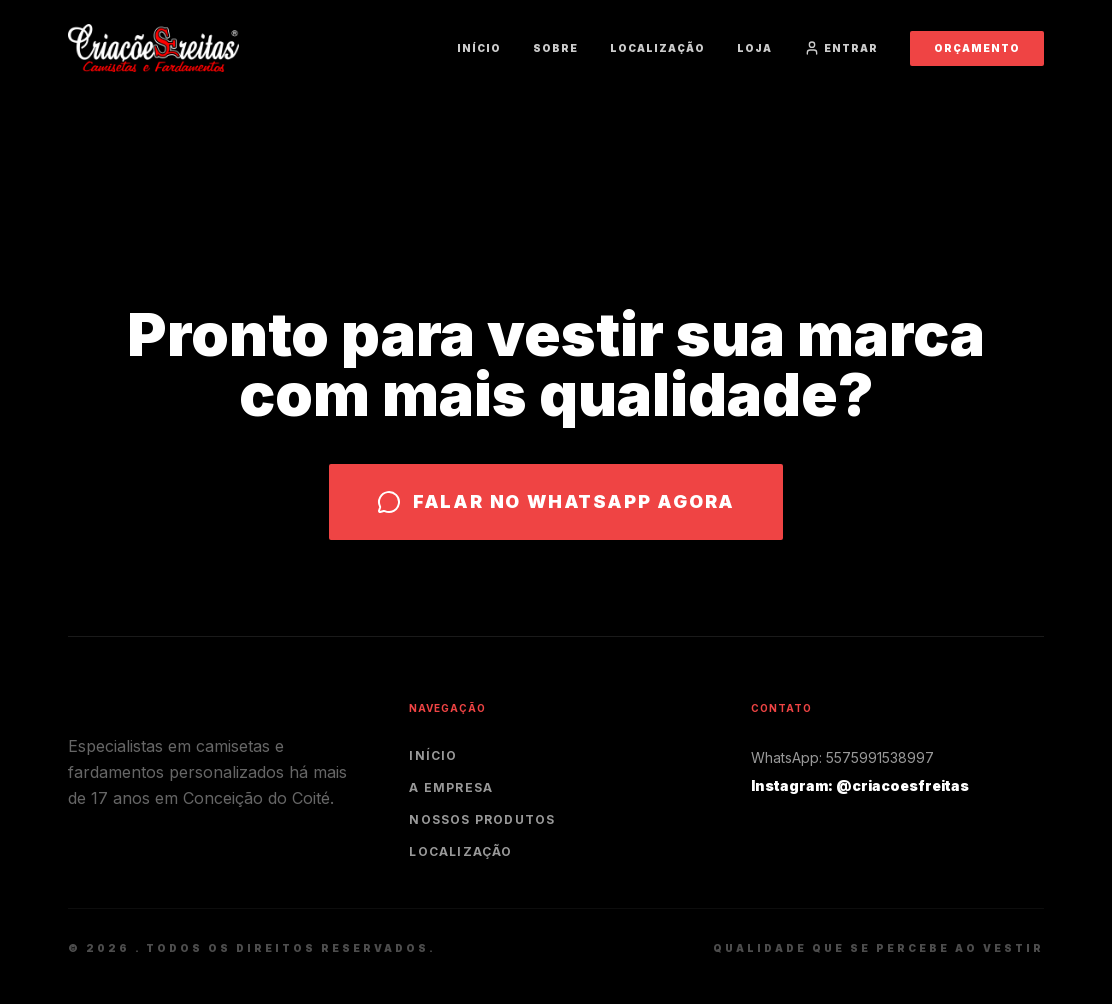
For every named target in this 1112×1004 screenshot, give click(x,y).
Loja (754, 48)
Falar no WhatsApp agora (556, 502)
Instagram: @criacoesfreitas (860, 785)
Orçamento (977, 48)
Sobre (555, 48)
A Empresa (451, 787)
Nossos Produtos (482, 819)
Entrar (841, 48)
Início (479, 48)
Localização (657, 48)
